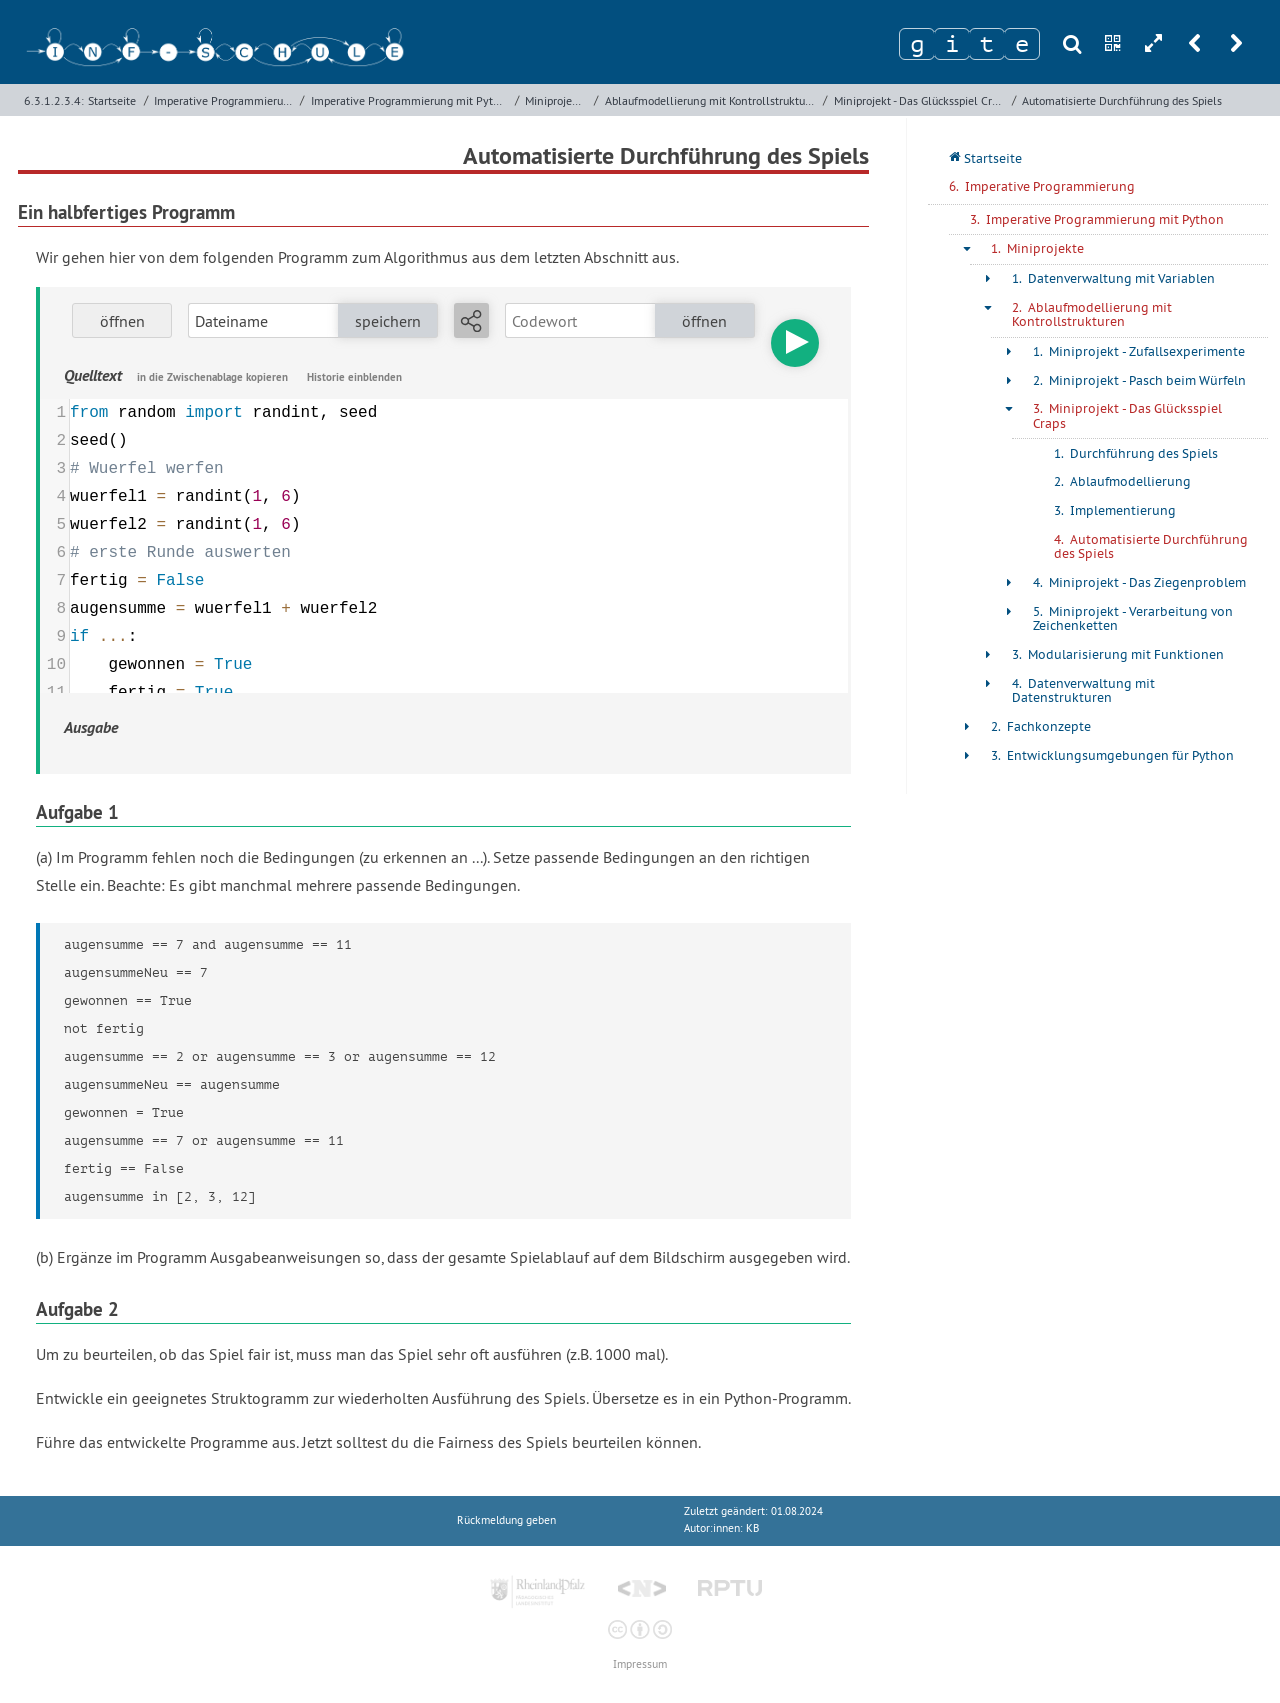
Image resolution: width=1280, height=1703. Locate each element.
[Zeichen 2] (952, 44)
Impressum (640, 1664)
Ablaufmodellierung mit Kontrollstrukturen (712, 100)
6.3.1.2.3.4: (54, 100)
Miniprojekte (556, 100)
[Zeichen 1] (917, 44)
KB (752, 1528)
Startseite (112, 100)
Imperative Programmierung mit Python (411, 100)
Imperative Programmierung (225, 100)
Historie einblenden (354, 377)
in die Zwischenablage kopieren (212, 377)
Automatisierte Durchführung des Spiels (1122, 100)
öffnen (122, 321)
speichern (388, 321)
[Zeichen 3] (987, 44)
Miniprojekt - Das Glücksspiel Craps (921, 100)
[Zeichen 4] (1022, 44)
